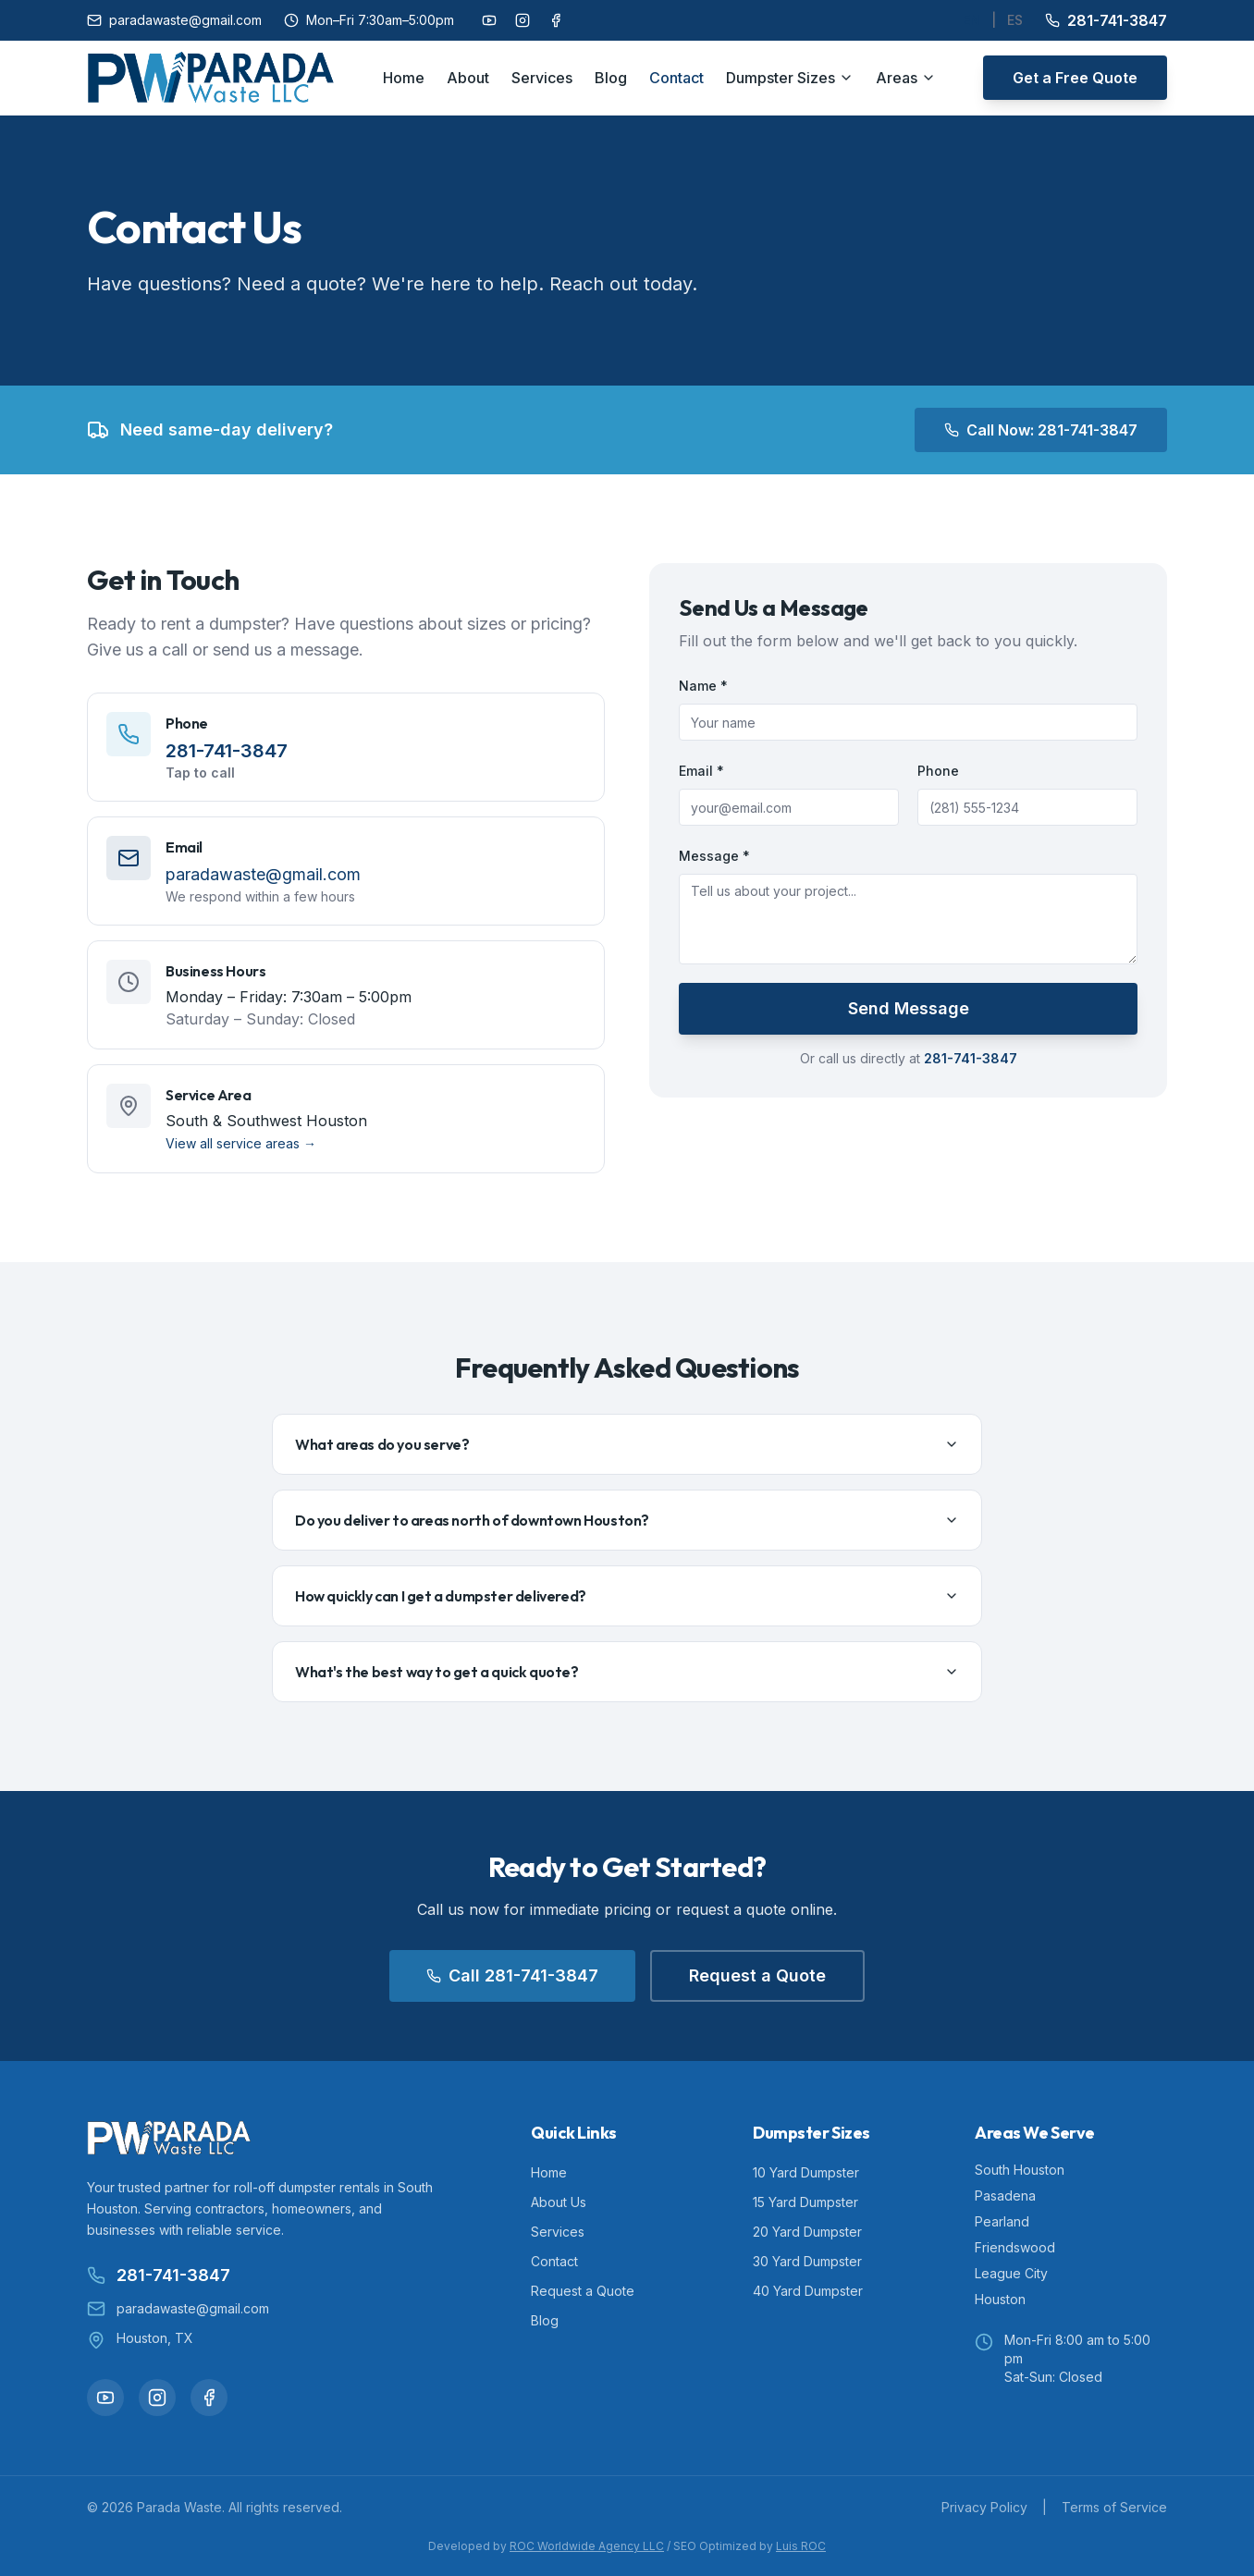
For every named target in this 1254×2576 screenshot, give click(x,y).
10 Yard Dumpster (806, 2172)
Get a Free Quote (1075, 77)
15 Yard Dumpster (805, 2202)
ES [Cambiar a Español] (1015, 20)
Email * (701, 771)
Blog (611, 77)
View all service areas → (241, 1143)
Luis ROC (801, 2546)
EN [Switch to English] (971, 20)
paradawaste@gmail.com (174, 20)
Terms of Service (1114, 2507)
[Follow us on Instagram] (522, 20)
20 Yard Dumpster (807, 2231)
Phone (938, 771)
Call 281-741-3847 (512, 1975)
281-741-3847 (1106, 20)
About (468, 77)
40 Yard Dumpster (808, 2291)
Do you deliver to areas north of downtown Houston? (627, 1520)
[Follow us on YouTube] (489, 20)
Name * (703, 685)
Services (541, 77)
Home (403, 77)
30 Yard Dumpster (807, 2261)
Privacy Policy (984, 2507)
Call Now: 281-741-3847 (1040, 430)
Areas (906, 77)
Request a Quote (757, 1975)
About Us (558, 2202)
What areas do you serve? (627, 1444)
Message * (714, 856)
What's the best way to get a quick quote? (627, 1671)
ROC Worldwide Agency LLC (587, 2546)
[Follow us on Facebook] (556, 20)
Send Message (908, 1008)
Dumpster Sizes (790, 77)
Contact (676, 77)
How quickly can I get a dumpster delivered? (627, 1596)
